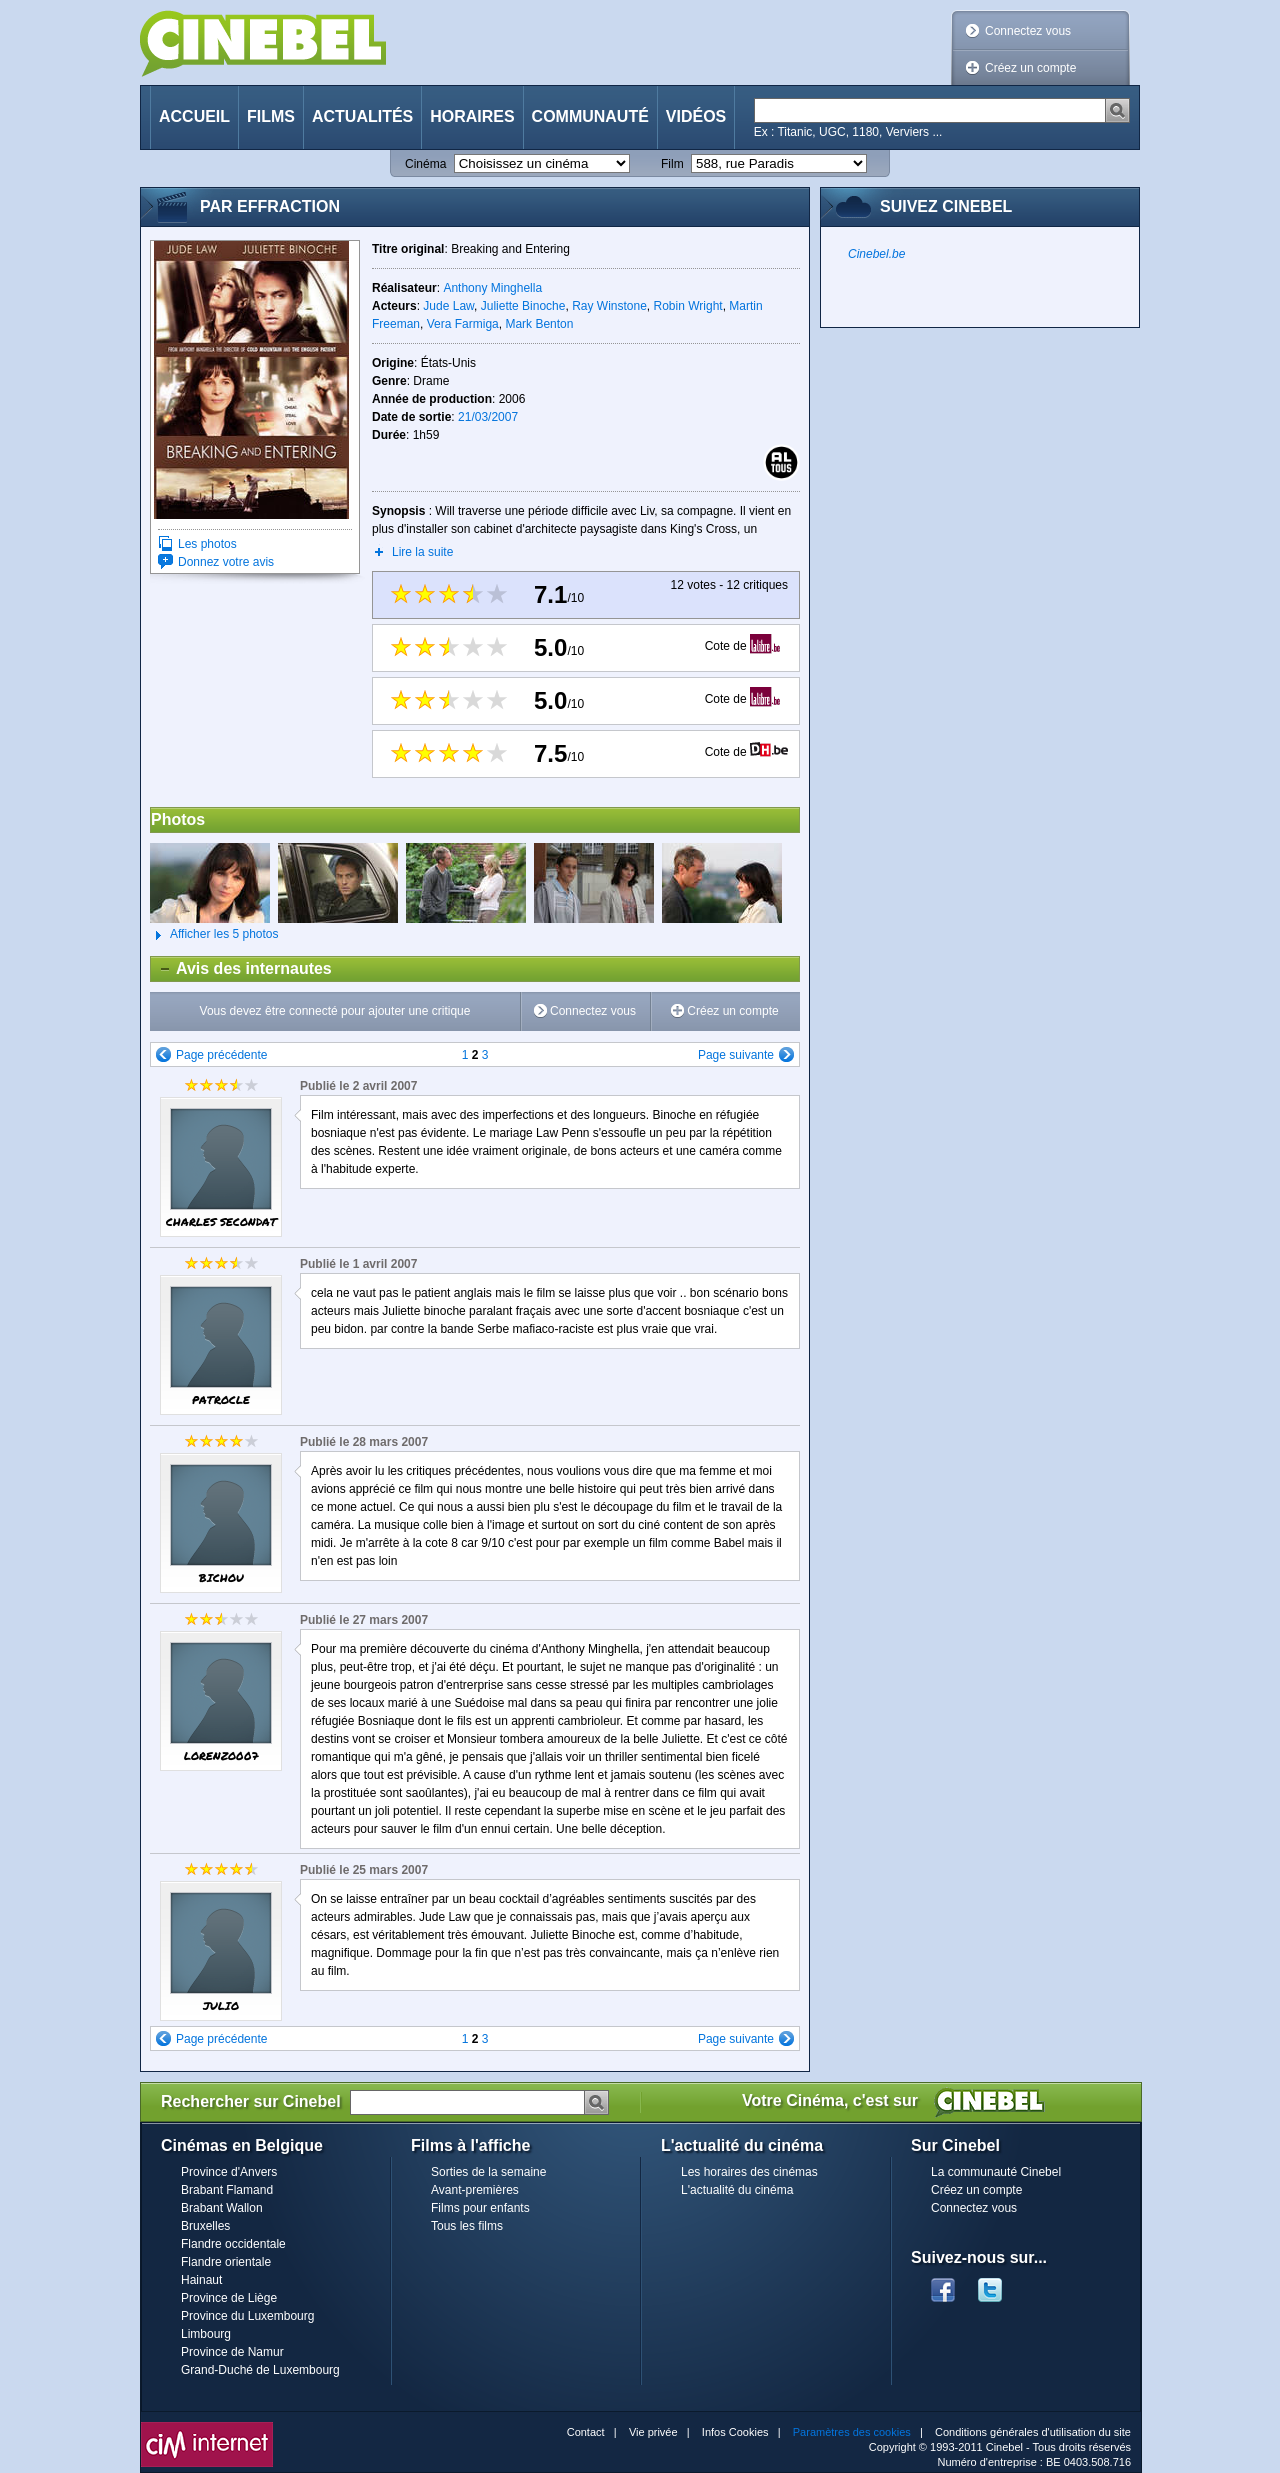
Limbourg (206, 2334)
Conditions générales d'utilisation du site (1033, 2432)
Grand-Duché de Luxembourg (260, 2370)
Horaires (472, 116)
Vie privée (653, 2432)
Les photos (207, 544)
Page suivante (736, 1055)
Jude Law (448, 306)
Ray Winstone (609, 306)
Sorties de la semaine (488, 2172)
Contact (586, 2432)
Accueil (194, 116)
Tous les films (467, 2226)
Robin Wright (688, 306)
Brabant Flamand (227, 2190)
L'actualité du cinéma (737, 2190)
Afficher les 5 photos (214, 935)
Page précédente (221, 1055)
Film (672, 164)
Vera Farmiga (463, 324)
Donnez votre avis (226, 562)
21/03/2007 (488, 417)
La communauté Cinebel (996, 2172)
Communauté (590, 116)
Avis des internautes (241, 969)
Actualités (362, 116)
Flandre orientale (226, 2262)
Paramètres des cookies (852, 2432)
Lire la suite (422, 552)
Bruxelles (205, 2226)
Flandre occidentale (233, 2244)
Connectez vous (1028, 31)
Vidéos (696, 116)
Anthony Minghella (492, 288)
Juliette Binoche (523, 306)
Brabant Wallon (222, 2208)
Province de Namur (232, 2352)
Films (271, 116)
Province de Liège (229, 2298)
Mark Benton (539, 324)
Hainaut (201, 2280)
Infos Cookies (735, 2432)
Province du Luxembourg (247, 2316)
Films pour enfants (480, 2208)
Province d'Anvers (229, 2172)
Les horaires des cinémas (749, 2172)
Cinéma (425, 164)
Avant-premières (475, 2190)
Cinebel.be (876, 254)
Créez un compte (1030, 68)
